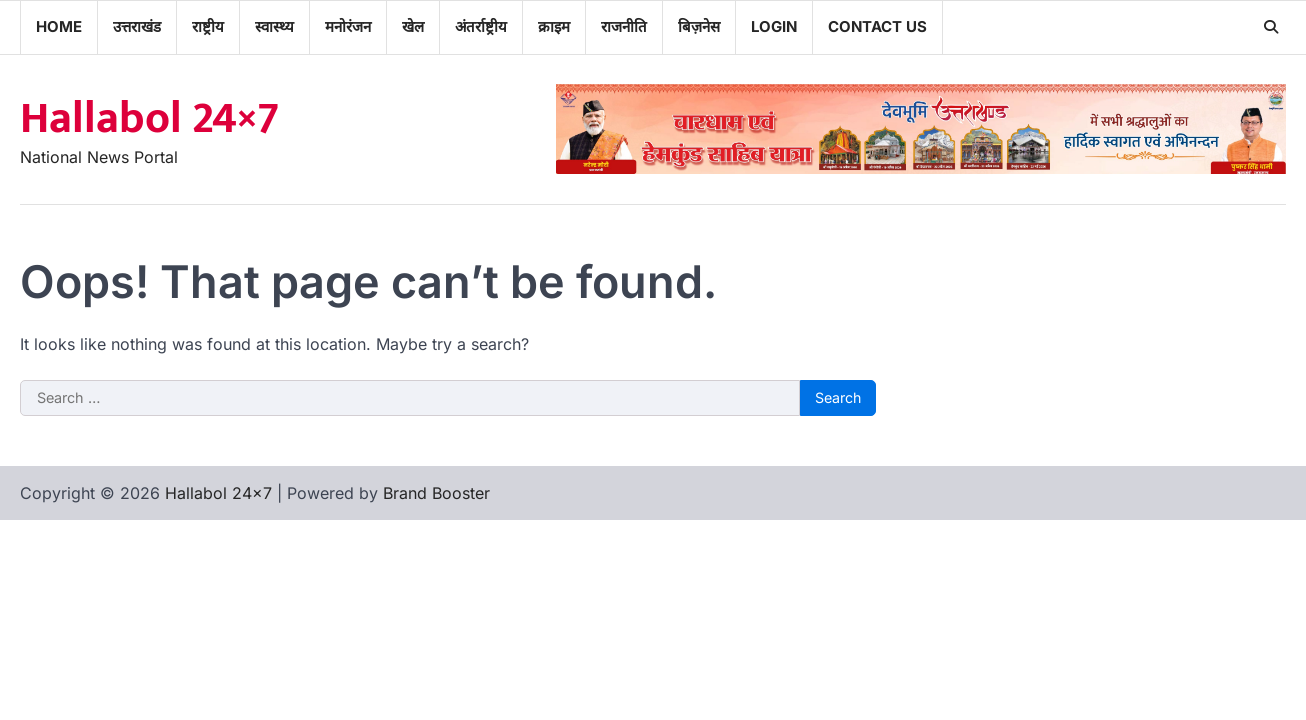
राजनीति (624, 26)
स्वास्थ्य (274, 26)
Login (774, 26)
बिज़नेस (699, 26)
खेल (413, 26)
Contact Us (877, 26)
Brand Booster (436, 493)
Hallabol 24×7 (149, 118)
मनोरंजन (348, 26)
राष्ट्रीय (208, 26)
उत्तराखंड (137, 26)
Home (59, 26)
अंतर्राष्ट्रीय (481, 26)
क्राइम (554, 26)
